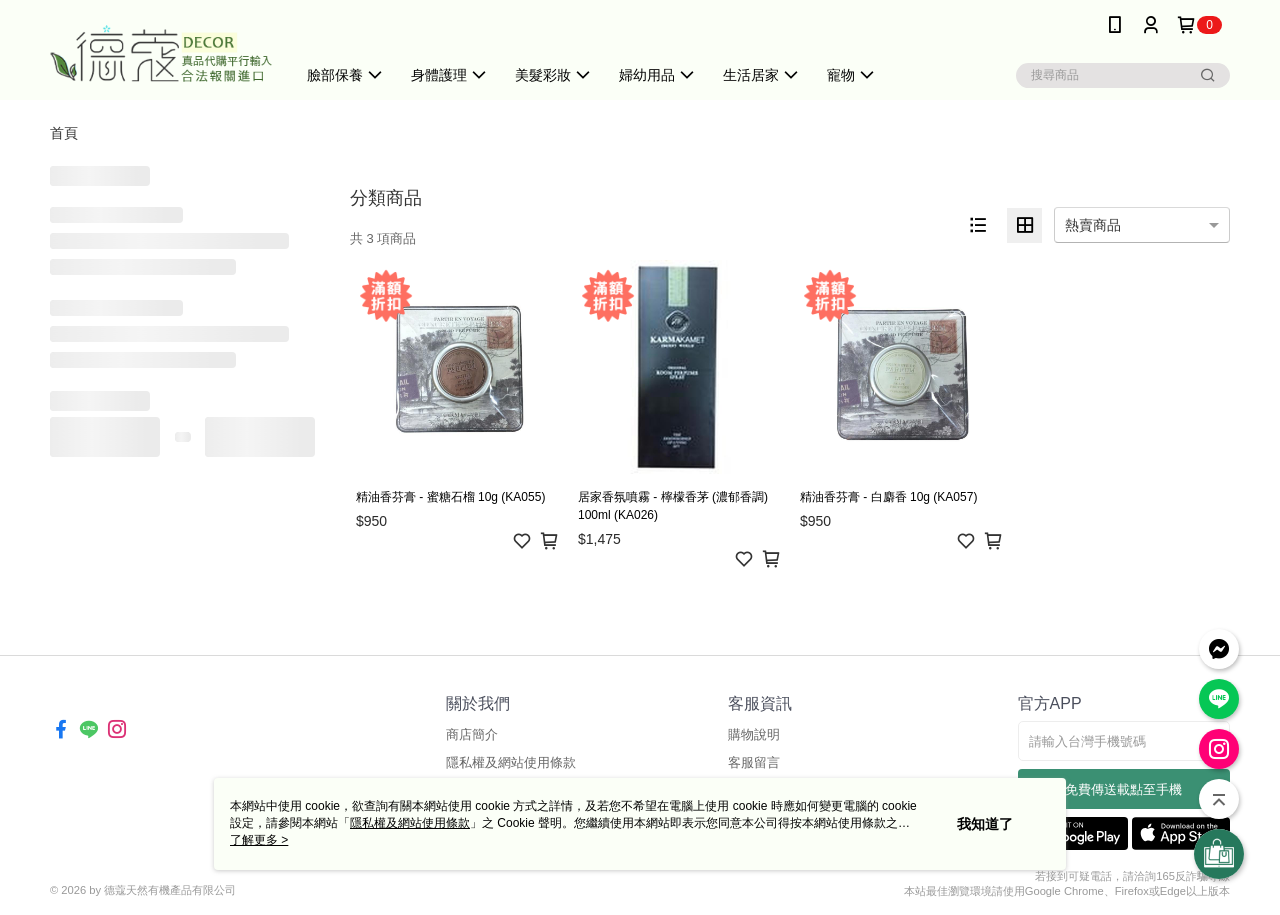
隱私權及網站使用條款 (511, 762)
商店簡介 (472, 734)
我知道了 (985, 824)
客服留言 (754, 762)
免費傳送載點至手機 (1123, 789)
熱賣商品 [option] (1093, 225)
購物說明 (754, 734)
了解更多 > (259, 840)
